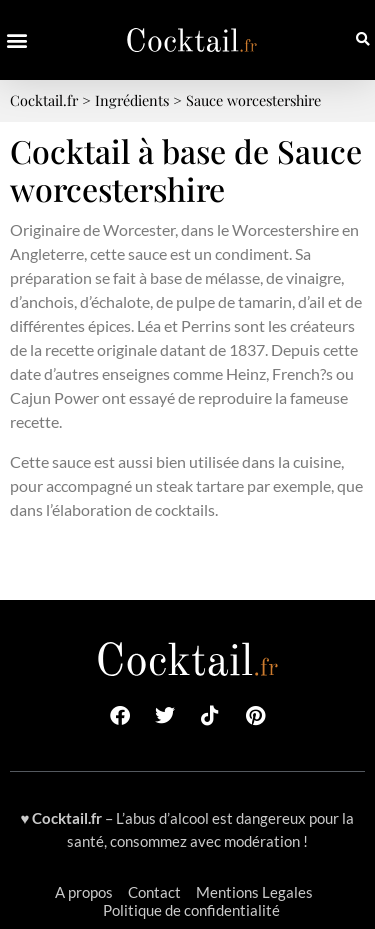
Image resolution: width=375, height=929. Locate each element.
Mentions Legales (254, 892)
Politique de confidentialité (191, 910)
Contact (154, 892)
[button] (16, 40)
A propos (84, 892)
